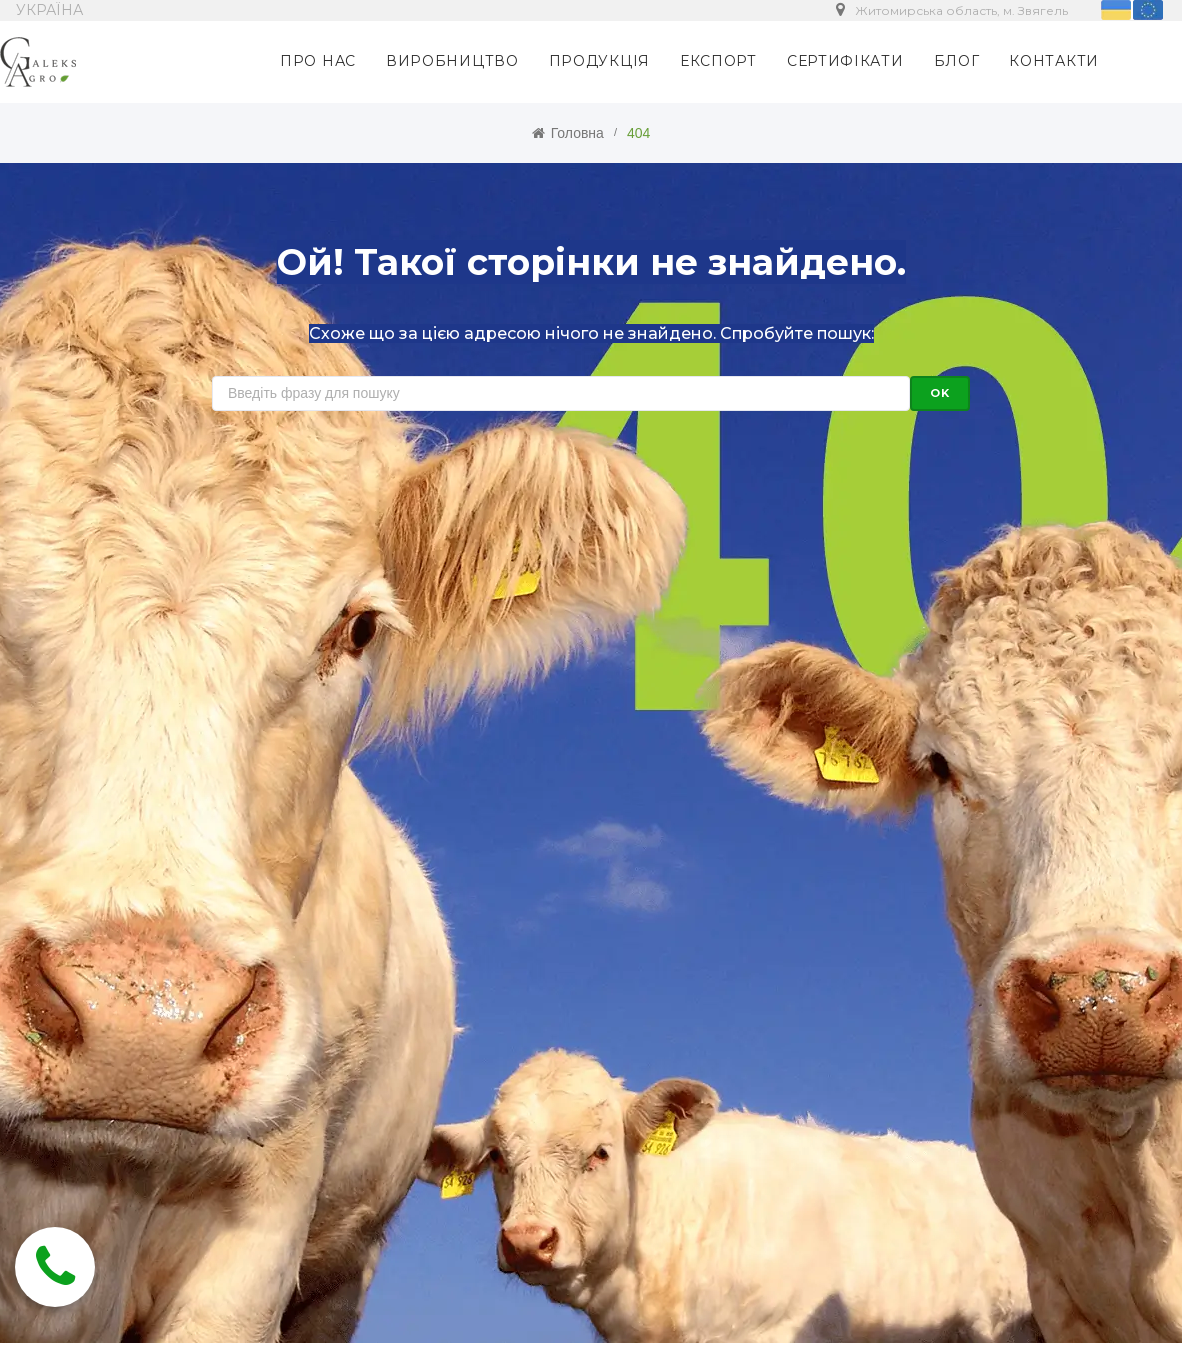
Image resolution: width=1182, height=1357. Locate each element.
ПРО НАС (318, 61)
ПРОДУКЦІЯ (599, 61)
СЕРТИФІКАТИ (845, 61)
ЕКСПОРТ (718, 61)
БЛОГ (957, 61)
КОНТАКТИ (1054, 61)
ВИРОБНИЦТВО (452, 61)
